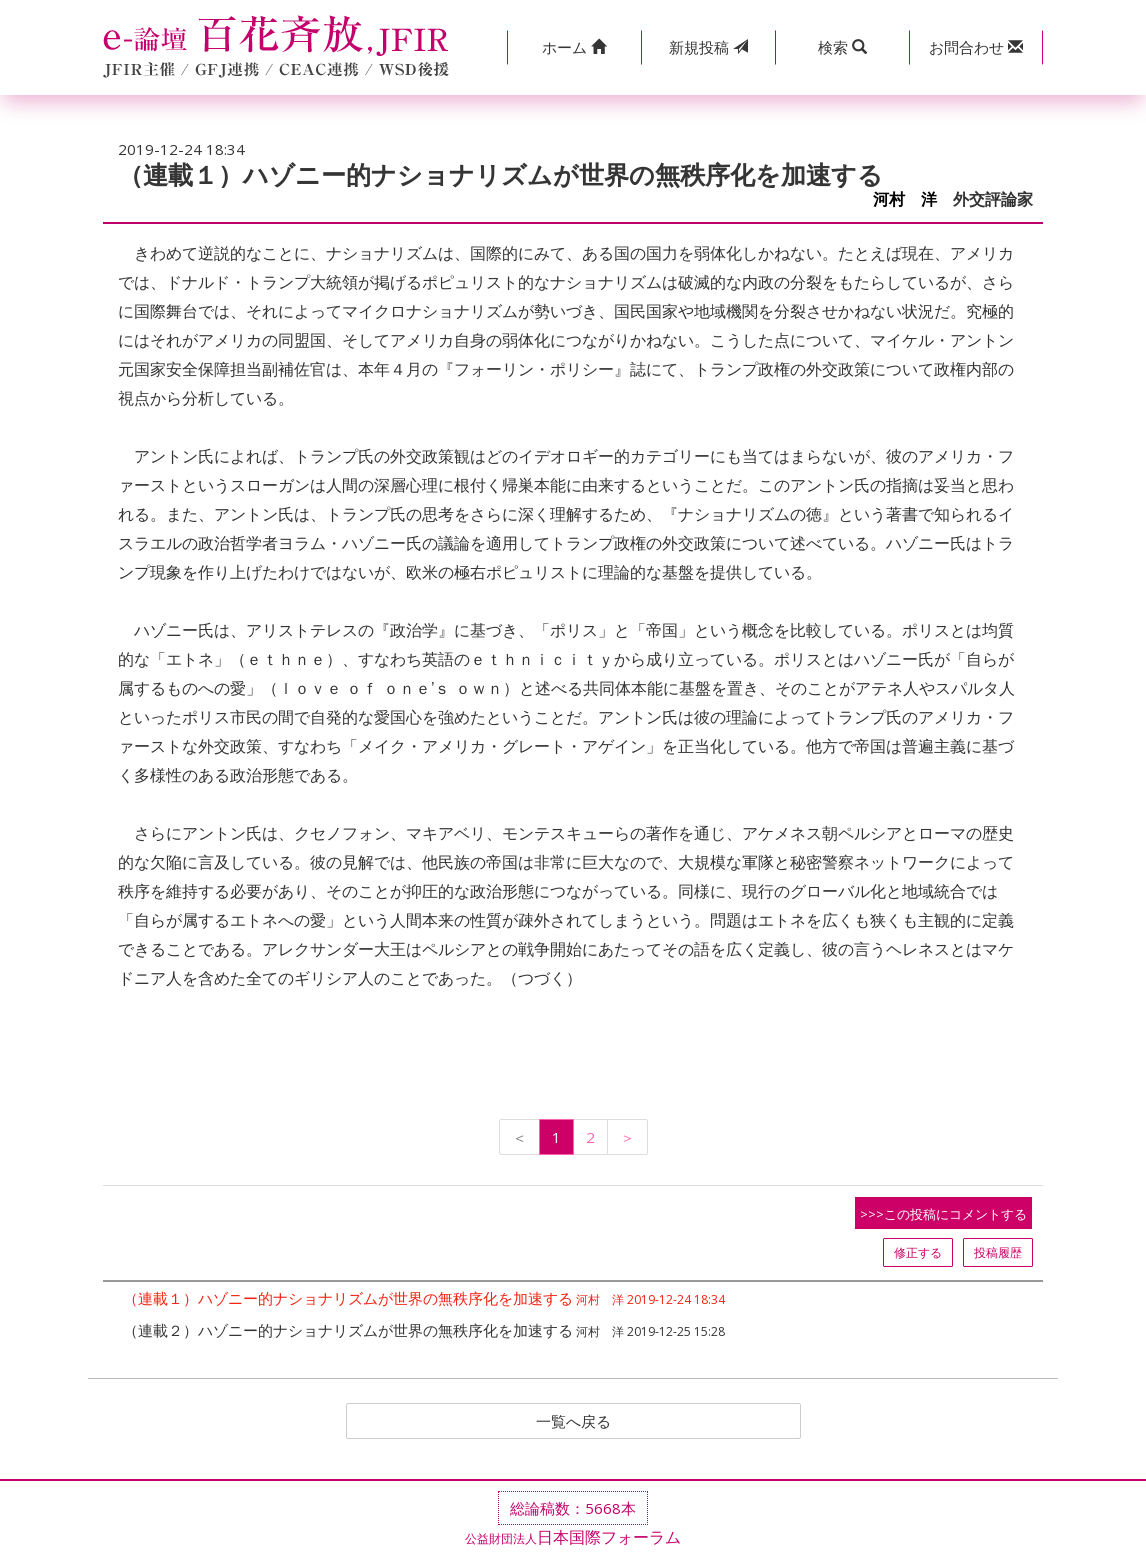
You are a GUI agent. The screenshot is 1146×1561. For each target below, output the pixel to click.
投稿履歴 (998, 1252)
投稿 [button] (708, 47)
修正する (918, 1252)
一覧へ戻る (573, 1422)
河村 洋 (905, 199)
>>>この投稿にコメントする (943, 1214)
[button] (574, 47)
